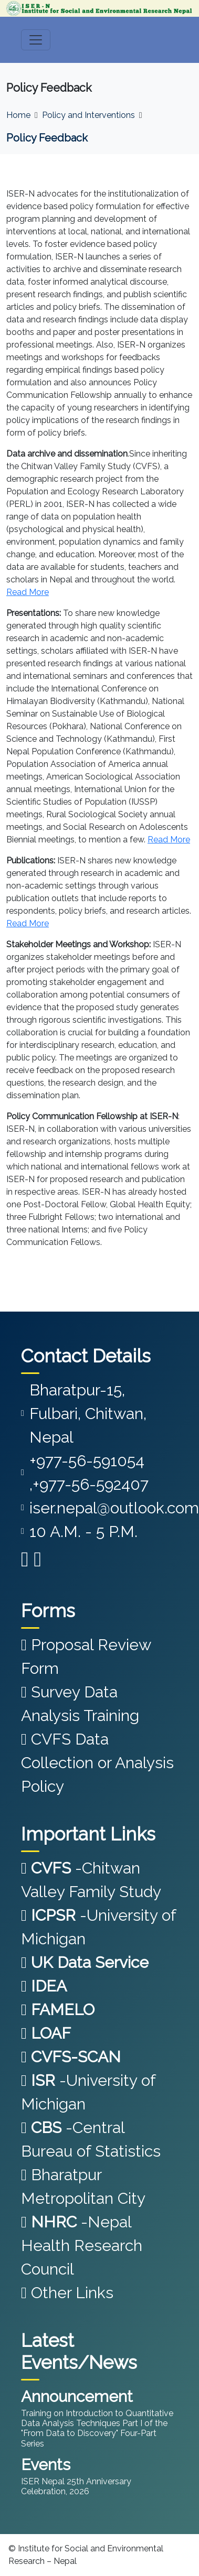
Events (45, 2464)
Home (18, 115)
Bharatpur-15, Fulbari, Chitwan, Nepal (87, 1413)
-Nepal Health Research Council (81, 2245)
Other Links (67, 2292)
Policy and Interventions (88, 115)
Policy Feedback (47, 138)
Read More (27, 592)
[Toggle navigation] (35, 39)
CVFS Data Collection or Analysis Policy (97, 1762)
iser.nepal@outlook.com (114, 1508)
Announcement (77, 2396)
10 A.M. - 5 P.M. (83, 1531)
